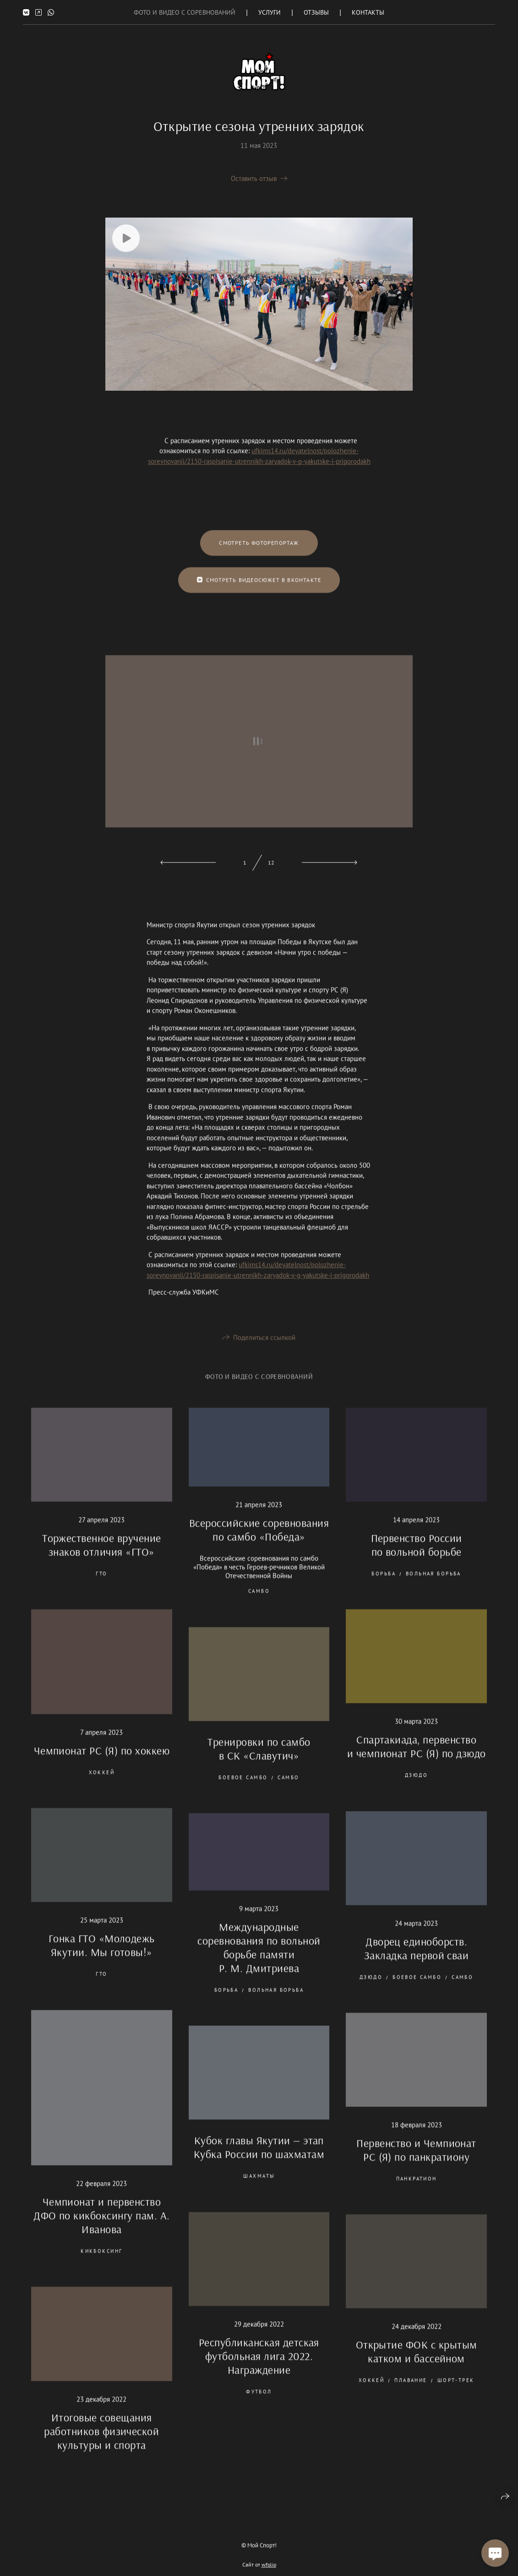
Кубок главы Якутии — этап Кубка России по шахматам (259, 2158)
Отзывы (316, 12)
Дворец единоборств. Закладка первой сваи (416, 1959)
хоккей (102, 1784)
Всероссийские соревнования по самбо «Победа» (259, 1541)
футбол (259, 2403)
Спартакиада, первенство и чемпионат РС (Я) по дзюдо (416, 1758)
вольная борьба (433, 1585)
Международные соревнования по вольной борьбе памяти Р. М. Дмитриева (258, 1959)
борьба (383, 1585)
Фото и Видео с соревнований (184, 12)
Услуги (269, 12)
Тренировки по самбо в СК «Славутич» (258, 1760)
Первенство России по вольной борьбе (416, 1556)
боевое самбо (242, 1788)
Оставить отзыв (254, 178)
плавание (410, 2392)
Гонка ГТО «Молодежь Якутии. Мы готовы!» (102, 1956)
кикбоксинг (101, 2262)
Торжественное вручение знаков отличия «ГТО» (101, 1556)
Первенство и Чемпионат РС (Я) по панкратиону (416, 2161)
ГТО (101, 1585)
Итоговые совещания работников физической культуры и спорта (101, 2442)
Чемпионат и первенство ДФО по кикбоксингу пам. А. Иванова (101, 2227)
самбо (259, 1602)
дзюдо (416, 1787)
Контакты (368, 12)
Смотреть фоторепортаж (259, 554)
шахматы (258, 2187)
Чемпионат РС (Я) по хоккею (101, 1762)
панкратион (416, 2190)
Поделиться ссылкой (264, 1349)
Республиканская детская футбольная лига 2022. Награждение (259, 2367)
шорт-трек (455, 2392)
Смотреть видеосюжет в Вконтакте (259, 591)
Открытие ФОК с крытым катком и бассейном (416, 2363)
